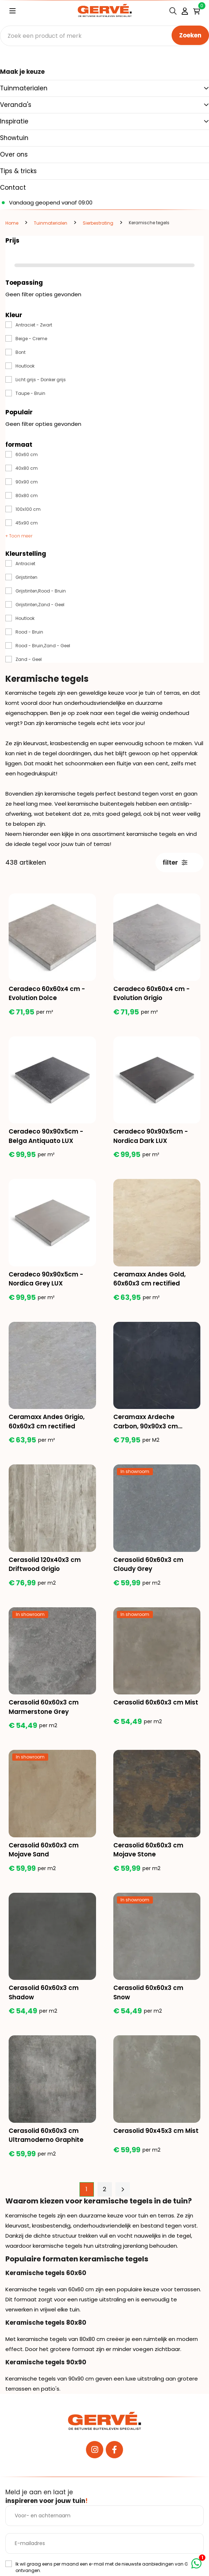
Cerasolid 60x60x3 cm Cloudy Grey (148, 1564)
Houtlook (25, 366)
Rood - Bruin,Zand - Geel (42, 646)
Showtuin (14, 138)
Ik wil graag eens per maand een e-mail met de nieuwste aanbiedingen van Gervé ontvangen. (106, 2567)
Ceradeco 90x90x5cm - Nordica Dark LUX (150, 1136)
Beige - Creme (31, 338)
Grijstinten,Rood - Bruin (40, 591)
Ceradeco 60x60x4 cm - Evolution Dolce (47, 994)
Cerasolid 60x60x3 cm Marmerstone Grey (44, 1707)
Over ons (14, 154)
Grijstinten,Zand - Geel (39, 605)
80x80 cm (26, 495)
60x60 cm (26, 454)
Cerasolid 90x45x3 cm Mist (156, 2130)
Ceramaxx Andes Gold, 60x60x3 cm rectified (149, 1279)
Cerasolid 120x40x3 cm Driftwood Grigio (45, 1564)
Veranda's (15, 104)
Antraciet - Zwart (33, 325)
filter (175, 862)
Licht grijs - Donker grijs (40, 380)
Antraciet (25, 563)
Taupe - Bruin (30, 393)
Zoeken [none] (190, 35)
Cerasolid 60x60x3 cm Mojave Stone (148, 1850)
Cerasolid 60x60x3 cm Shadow (44, 1992)
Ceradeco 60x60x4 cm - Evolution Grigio (151, 994)
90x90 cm (26, 482)
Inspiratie (14, 121)
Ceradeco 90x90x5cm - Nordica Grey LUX (46, 1279)
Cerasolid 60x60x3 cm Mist (155, 1702)
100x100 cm (28, 509)
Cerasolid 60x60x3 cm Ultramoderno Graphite (46, 2135)
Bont (20, 352)
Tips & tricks (18, 171)
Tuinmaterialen (23, 88)
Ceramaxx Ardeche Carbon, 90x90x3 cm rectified (145, 1422)
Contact (13, 187)
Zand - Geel (28, 659)
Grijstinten (26, 577)
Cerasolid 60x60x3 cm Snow (148, 1992)
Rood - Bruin (29, 632)
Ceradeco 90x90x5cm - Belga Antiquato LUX (46, 1136)
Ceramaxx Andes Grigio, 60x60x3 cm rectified (47, 1422)
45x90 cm (26, 523)
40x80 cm (26, 468)
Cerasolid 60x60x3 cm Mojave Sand (44, 1850)
